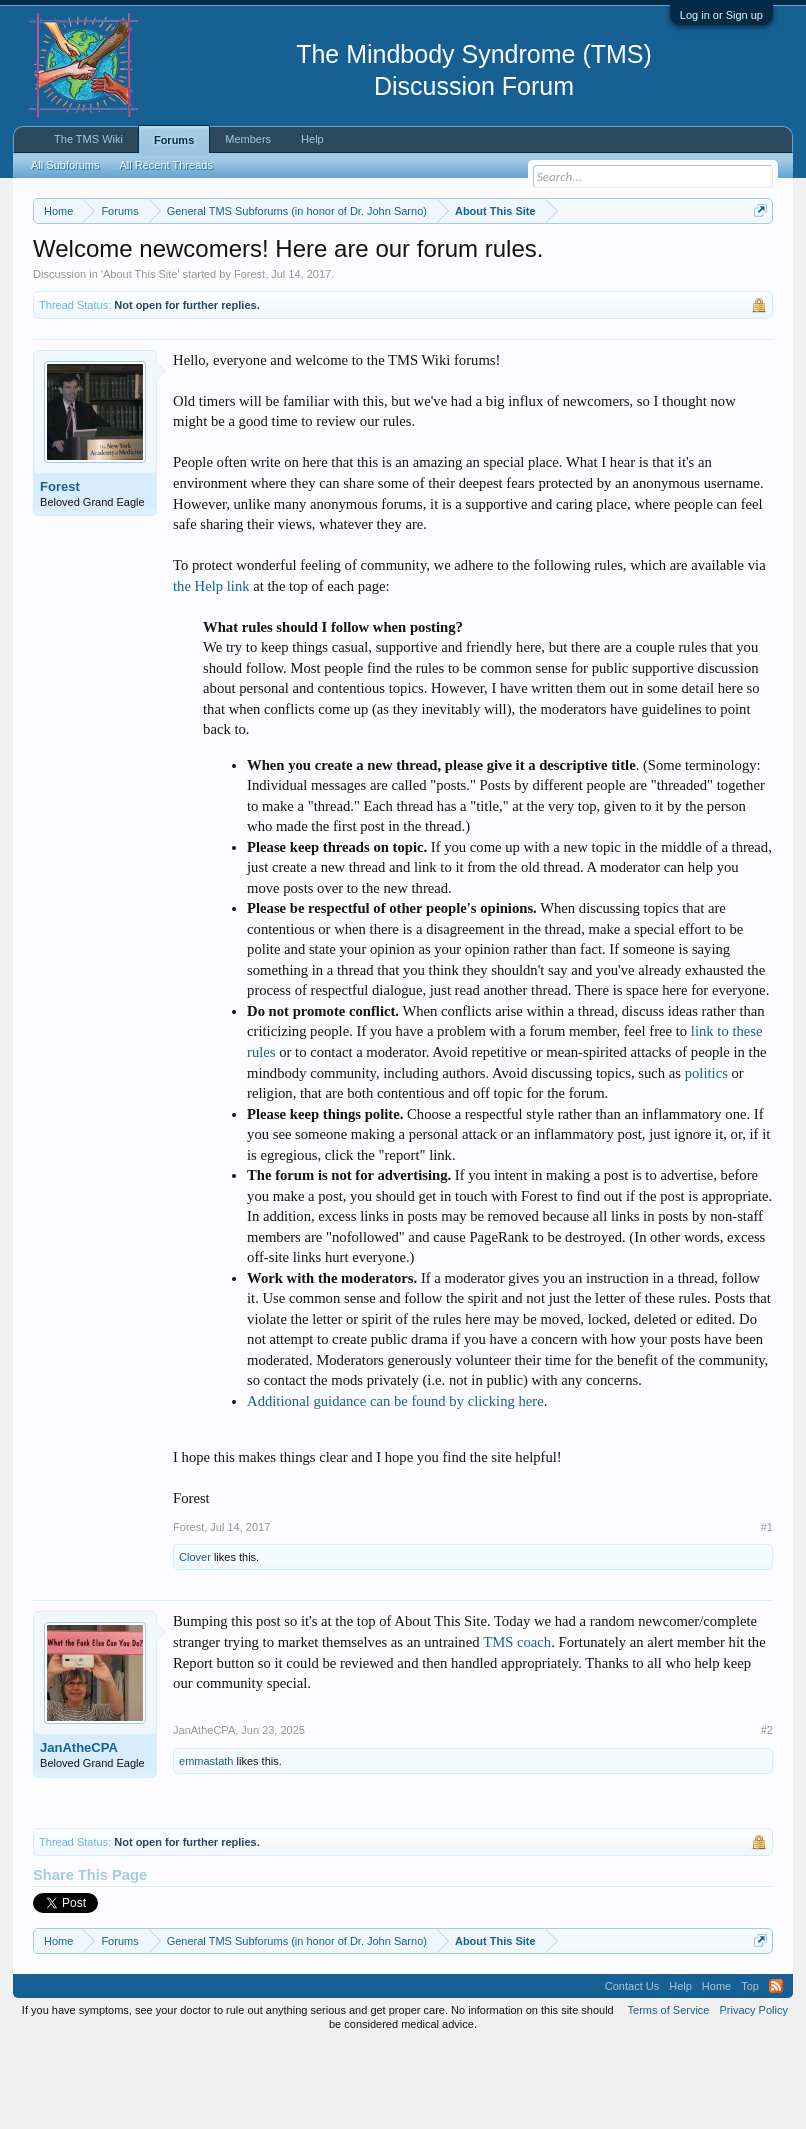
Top (750, 2068)
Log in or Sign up (721, 15)
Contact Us (632, 2068)
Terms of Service (669, 2092)
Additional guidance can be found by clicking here (395, 1483)
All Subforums (65, 165)
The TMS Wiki (88, 139)
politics (706, 1155)
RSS (776, 2068)
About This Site (140, 356)
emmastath (206, 1843)
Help (312, 139)
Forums (174, 140)
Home (716, 2068)
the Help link (211, 668)
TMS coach (517, 1724)
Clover (195, 1640)
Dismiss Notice (756, 257)
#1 (767, 1610)
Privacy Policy (753, 2092)
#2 (767, 1813)
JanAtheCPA (79, 1830)
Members (248, 139)
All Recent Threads (166, 165)
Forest (249, 356)
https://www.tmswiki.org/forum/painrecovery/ (252, 281)
